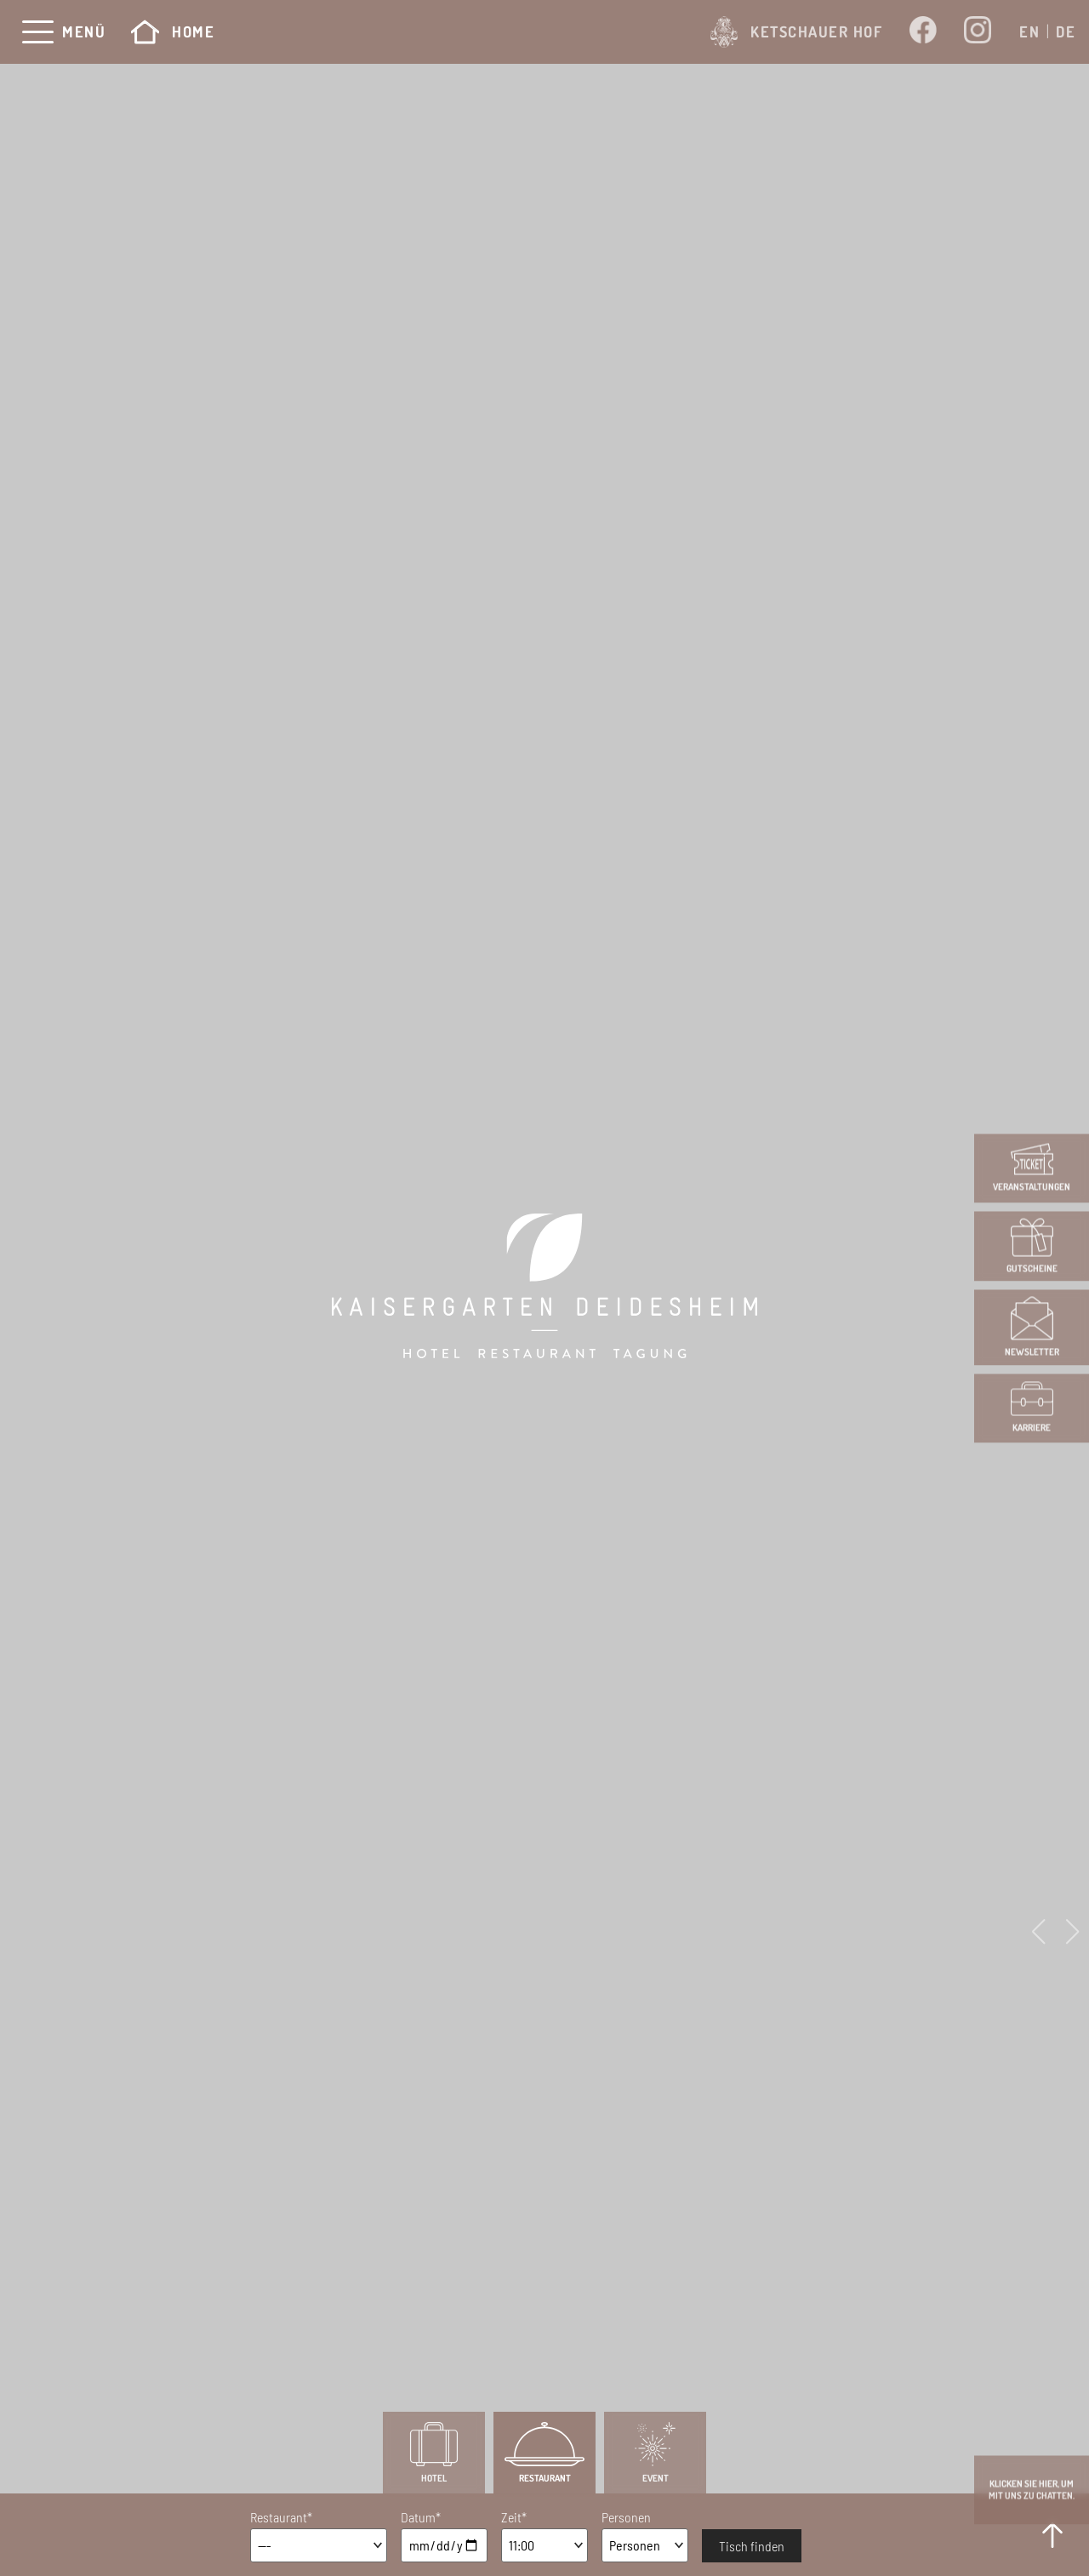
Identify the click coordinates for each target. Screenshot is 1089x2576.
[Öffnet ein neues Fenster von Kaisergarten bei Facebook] (923, 31)
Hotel (434, 2453)
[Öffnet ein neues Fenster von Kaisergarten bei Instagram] (977, 32)
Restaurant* (281, 2517)
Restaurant (544, 2453)
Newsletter (1032, 1327)
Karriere (1032, 1408)
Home (172, 32)
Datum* (421, 2517)
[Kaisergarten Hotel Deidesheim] (544, 1288)
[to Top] (1052, 2535)
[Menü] (38, 32)
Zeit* (514, 2517)
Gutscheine (1032, 1246)
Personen (626, 2517)
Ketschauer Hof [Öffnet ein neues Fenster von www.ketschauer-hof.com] (796, 32)
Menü (83, 32)
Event (655, 2453)
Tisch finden (751, 2546)
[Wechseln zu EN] (1029, 31)
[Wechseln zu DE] (1065, 31)
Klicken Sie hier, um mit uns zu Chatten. (1032, 2489)
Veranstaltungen (1031, 1168)
